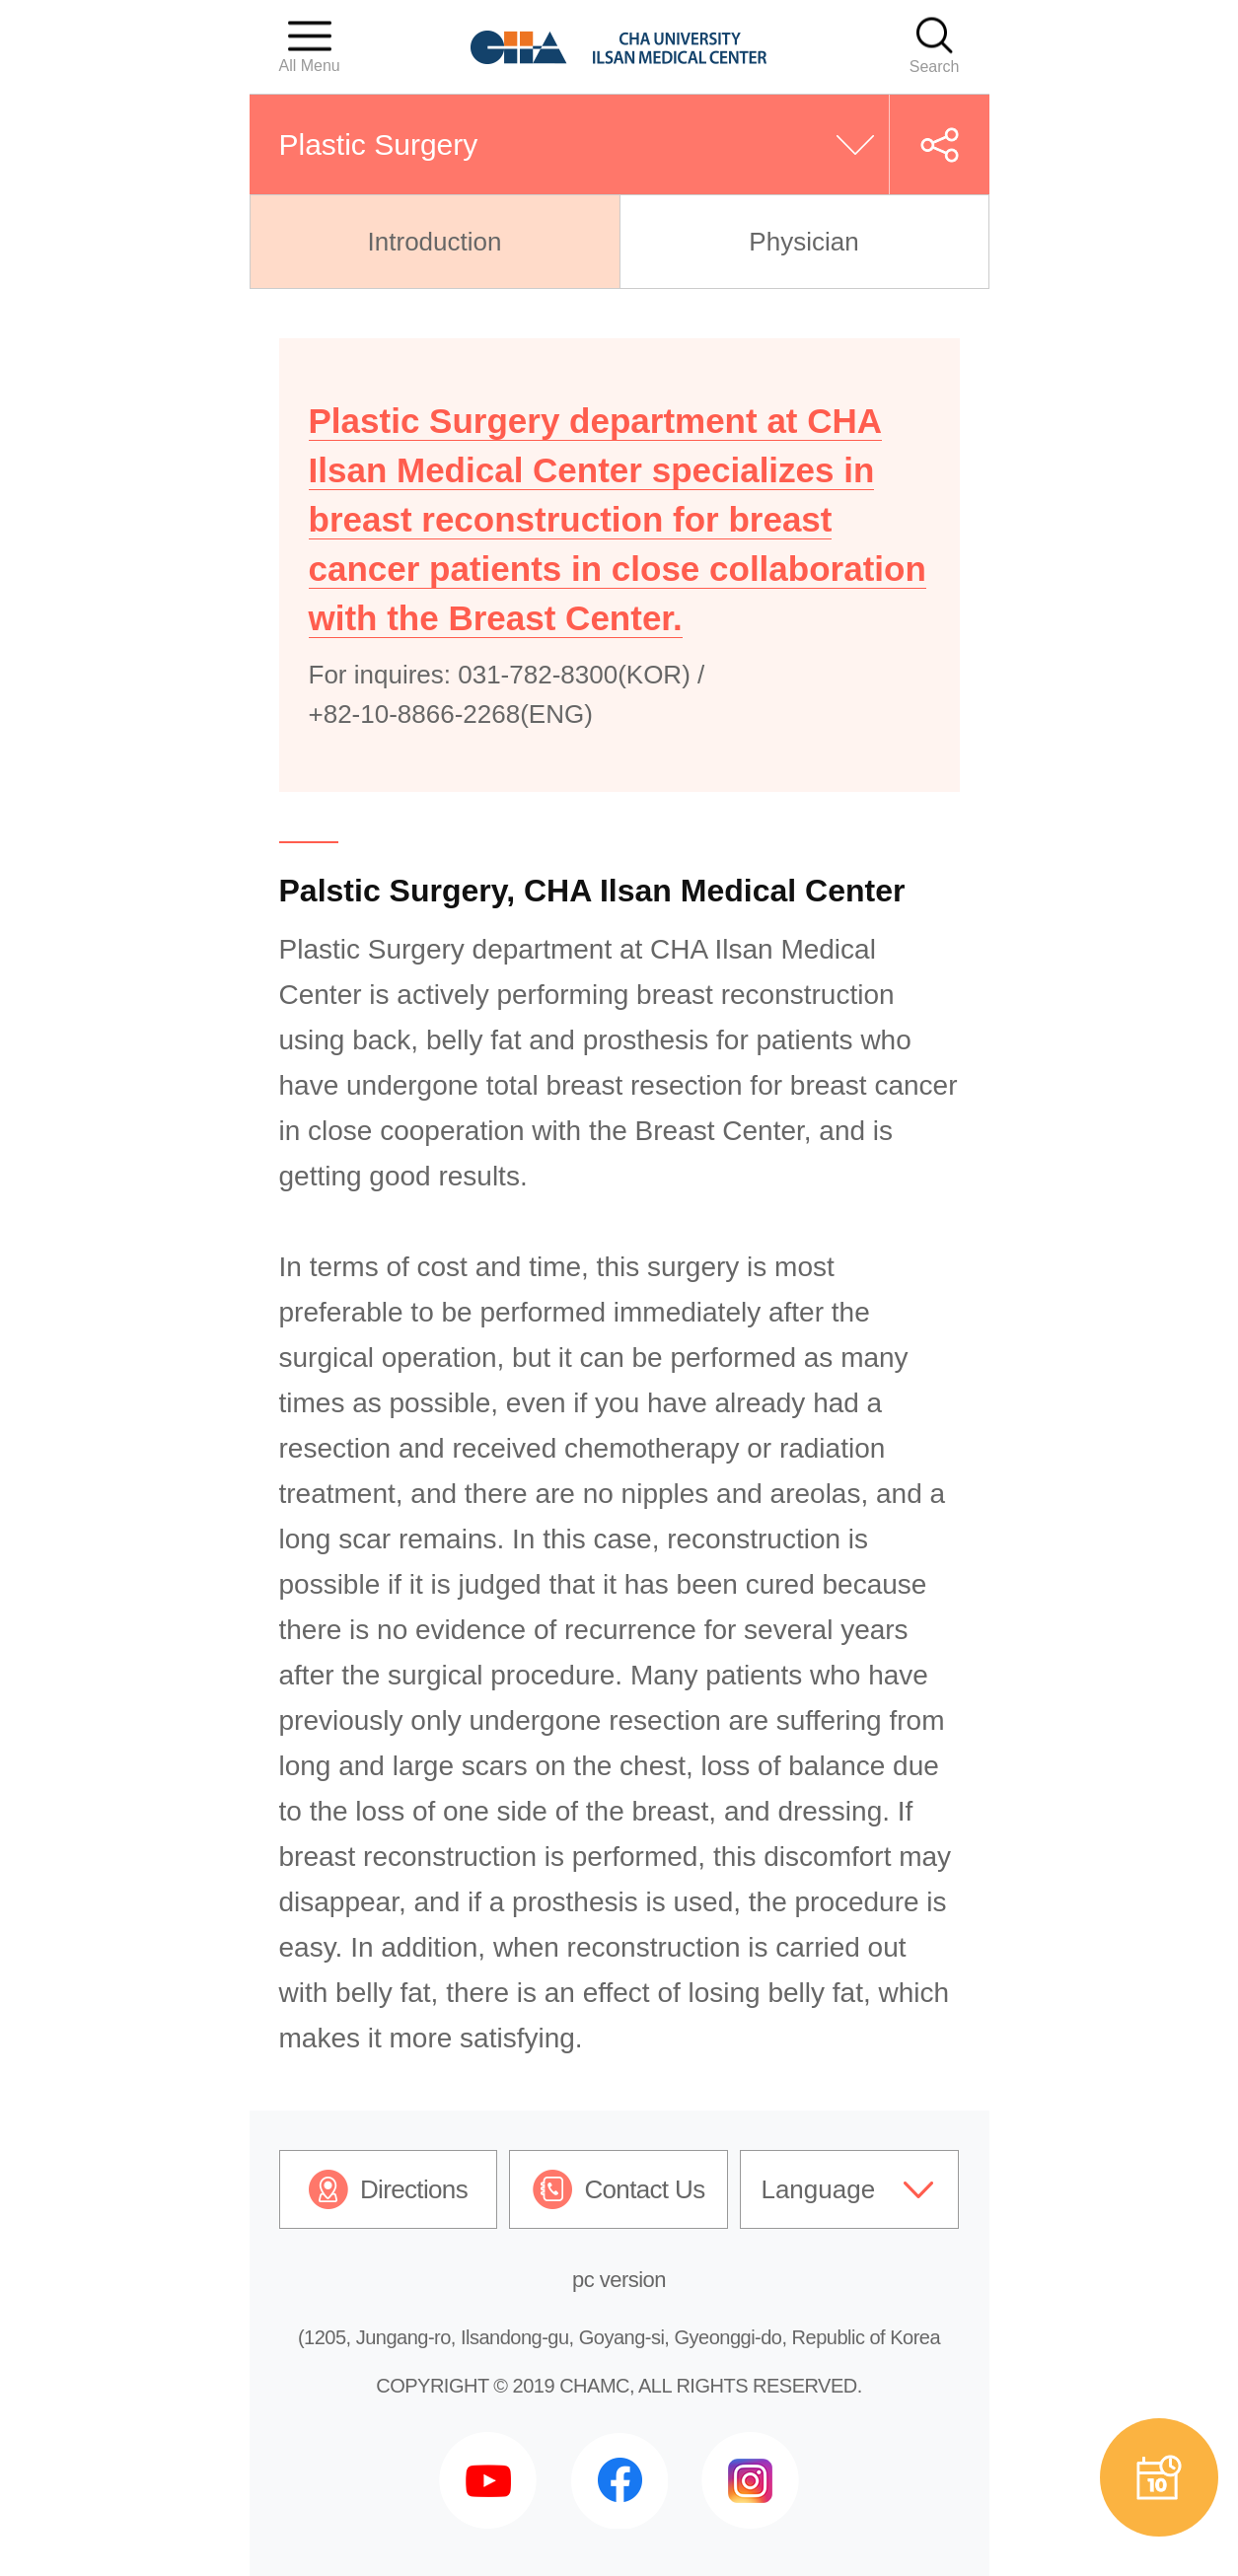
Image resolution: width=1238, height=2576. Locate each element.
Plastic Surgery (378, 144)
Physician (803, 241)
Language (818, 2189)
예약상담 (1159, 2477)
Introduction (435, 241)
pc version (619, 2279)
